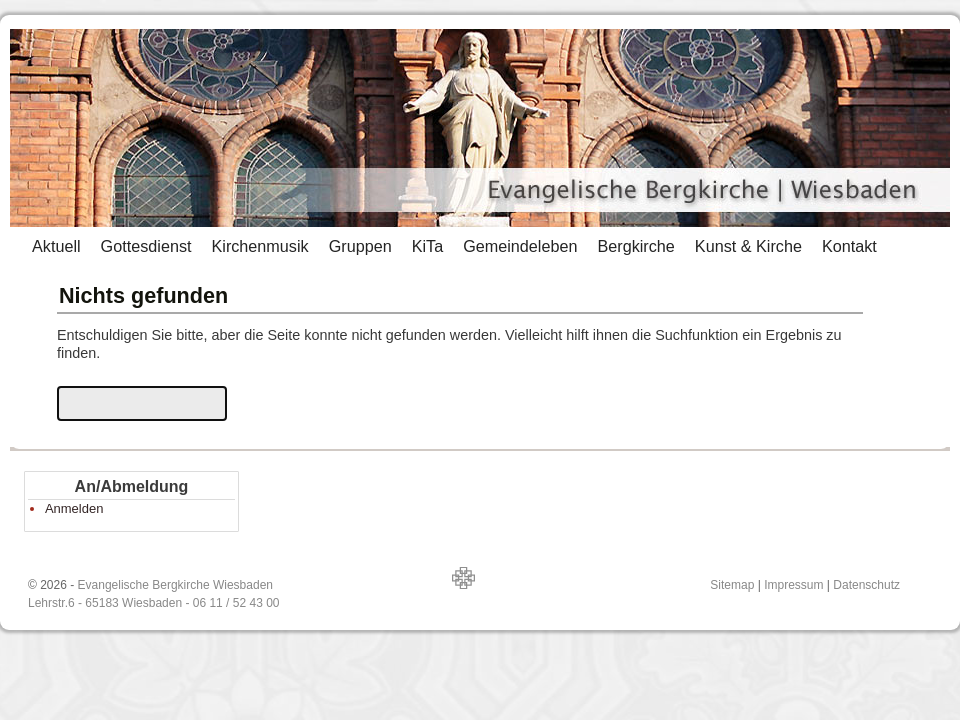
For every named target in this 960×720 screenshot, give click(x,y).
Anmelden (74, 508)
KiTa (428, 246)
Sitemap (732, 585)
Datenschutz (866, 585)
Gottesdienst (146, 246)
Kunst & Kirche (748, 246)
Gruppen (360, 246)
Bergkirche (635, 246)
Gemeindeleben (520, 246)
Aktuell (56, 246)
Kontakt (849, 246)
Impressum (793, 585)
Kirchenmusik (259, 246)
